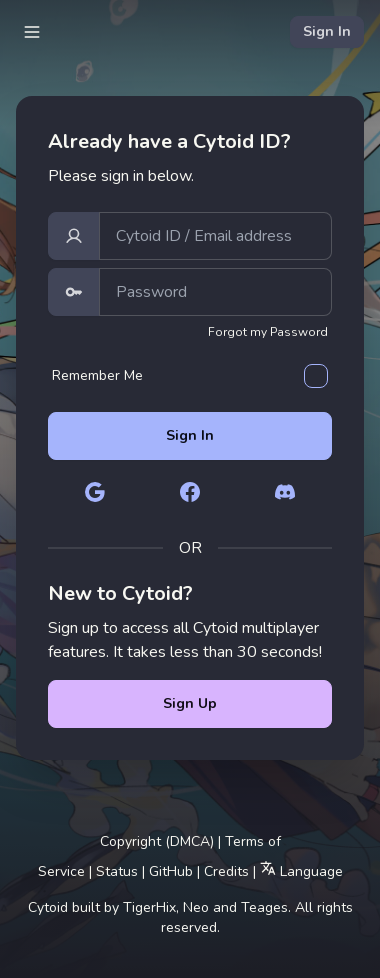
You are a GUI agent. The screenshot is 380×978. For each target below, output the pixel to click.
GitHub (171, 871)
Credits (226, 871)
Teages (264, 907)
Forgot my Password (268, 332)
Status (117, 871)
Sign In (327, 31)
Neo (196, 907)
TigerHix (149, 907)
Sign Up (190, 703)
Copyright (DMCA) (157, 841)
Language (301, 870)
